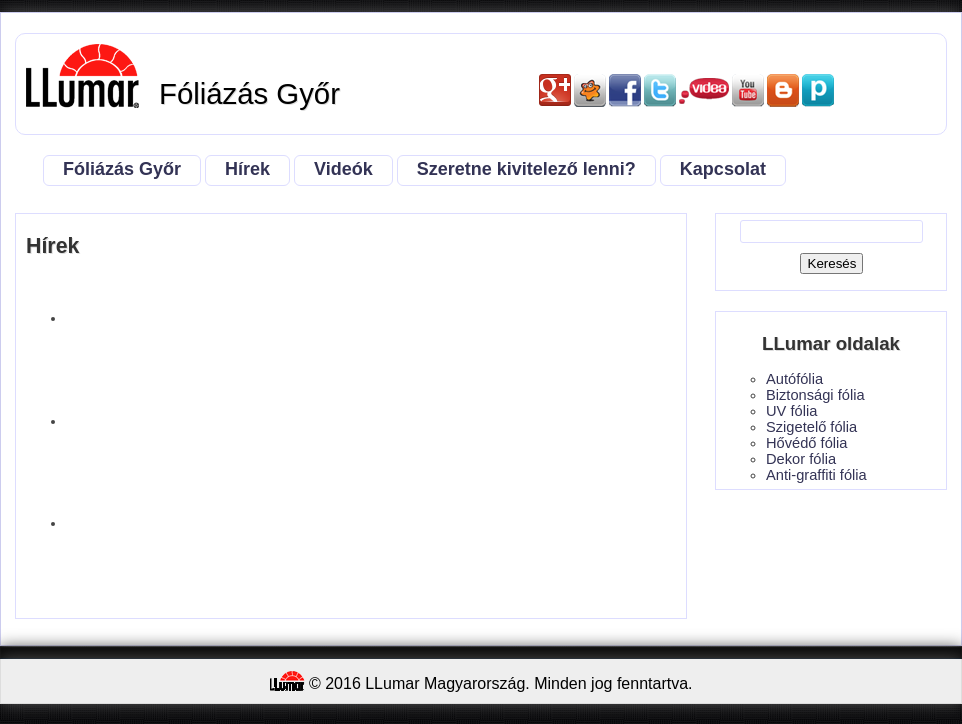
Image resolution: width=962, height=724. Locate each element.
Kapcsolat (723, 169)
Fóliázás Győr (122, 169)
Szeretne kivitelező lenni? (526, 169)
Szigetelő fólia (811, 427)
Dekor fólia (801, 459)
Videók (343, 169)
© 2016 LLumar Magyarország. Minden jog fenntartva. (481, 681)
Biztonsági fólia (815, 395)
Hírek (247, 169)
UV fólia (791, 411)
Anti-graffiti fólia (816, 475)
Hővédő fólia (806, 443)
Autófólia (794, 379)
